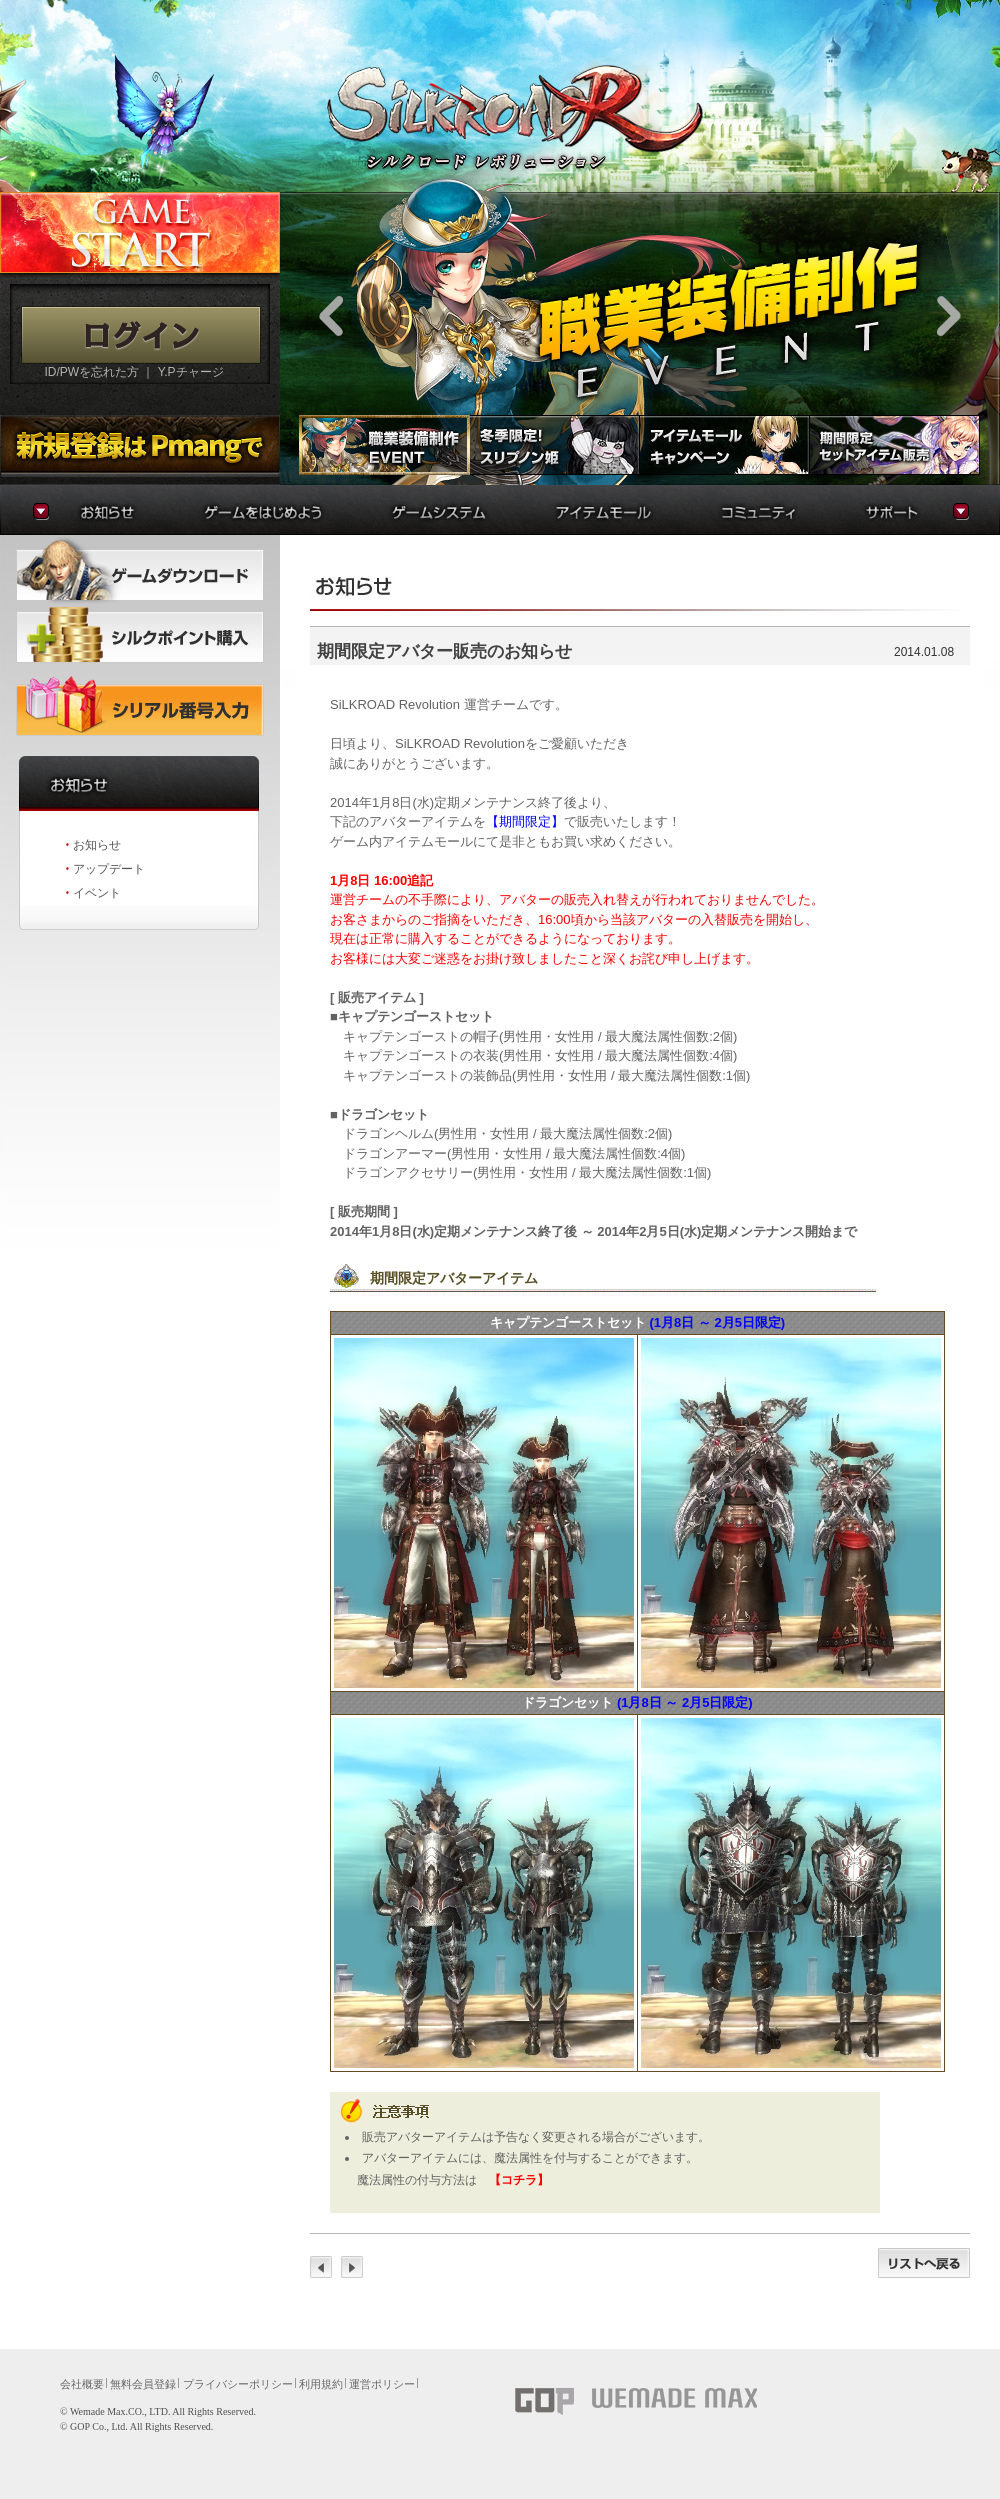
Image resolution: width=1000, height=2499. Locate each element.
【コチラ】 (519, 2180)
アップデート (109, 869)
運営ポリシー (382, 2384)
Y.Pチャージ (191, 372)
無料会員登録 (143, 2384)
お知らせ (97, 845)
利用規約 (321, 2384)
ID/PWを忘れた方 (91, 372)
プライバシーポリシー (238, 2384)
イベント (97, 893)
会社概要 (82, 2384)
